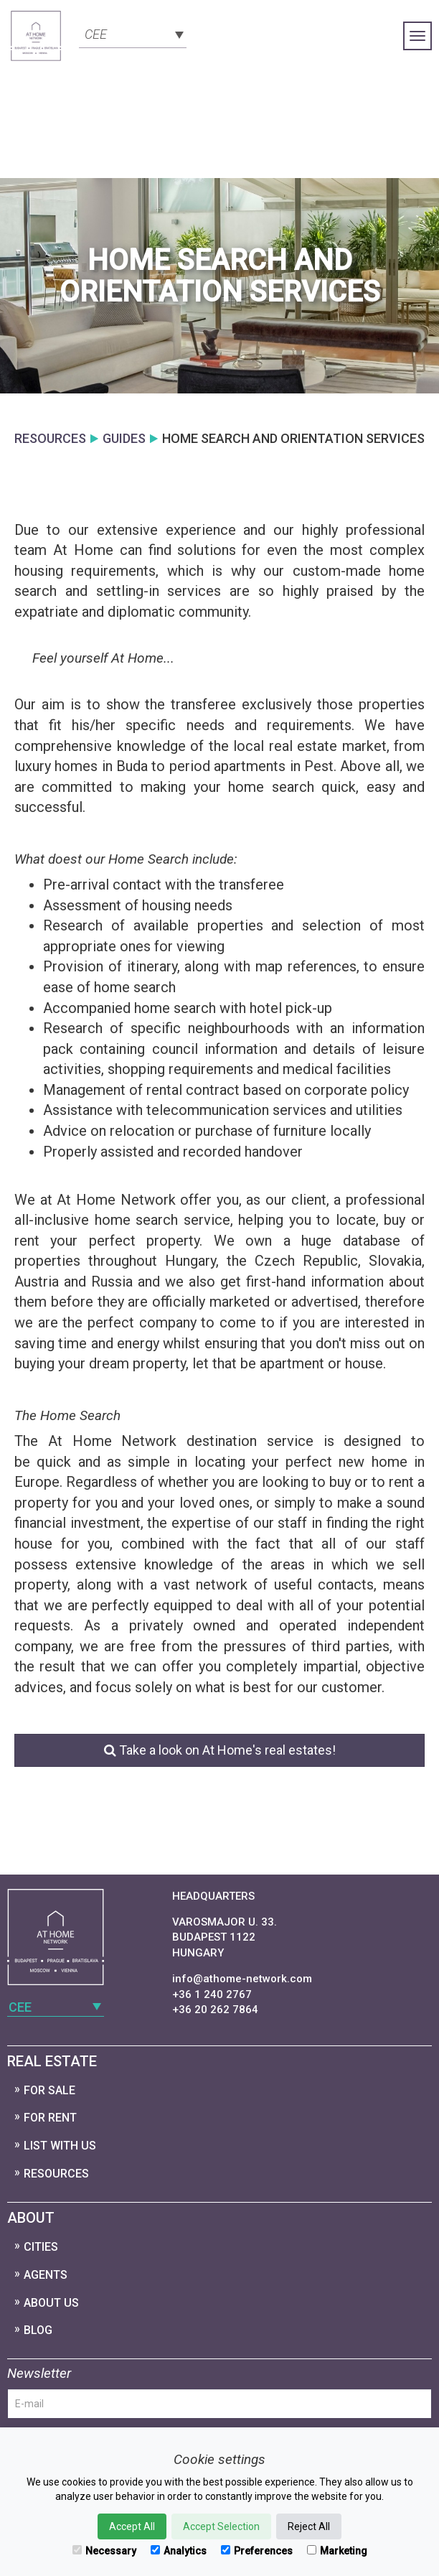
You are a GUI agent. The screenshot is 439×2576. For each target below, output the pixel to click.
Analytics (179, 2551)
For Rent (50, 2117)
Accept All (132, 2526)
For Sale (49, 2090)
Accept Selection (221, 2526)
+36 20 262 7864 (215, 2009)
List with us (60, 2145)
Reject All (309, 2526)
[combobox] (133, 33)
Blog (38, 2330)
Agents (45, 2275)
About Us (51, 2303)
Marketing (337, 2551)
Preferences (257, 2551)
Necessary (104, 2551)
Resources (56, 2173)
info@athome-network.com (242, 1978)
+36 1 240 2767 (212, 1994)
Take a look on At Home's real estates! (220, 1750)
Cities (41, 2247)
